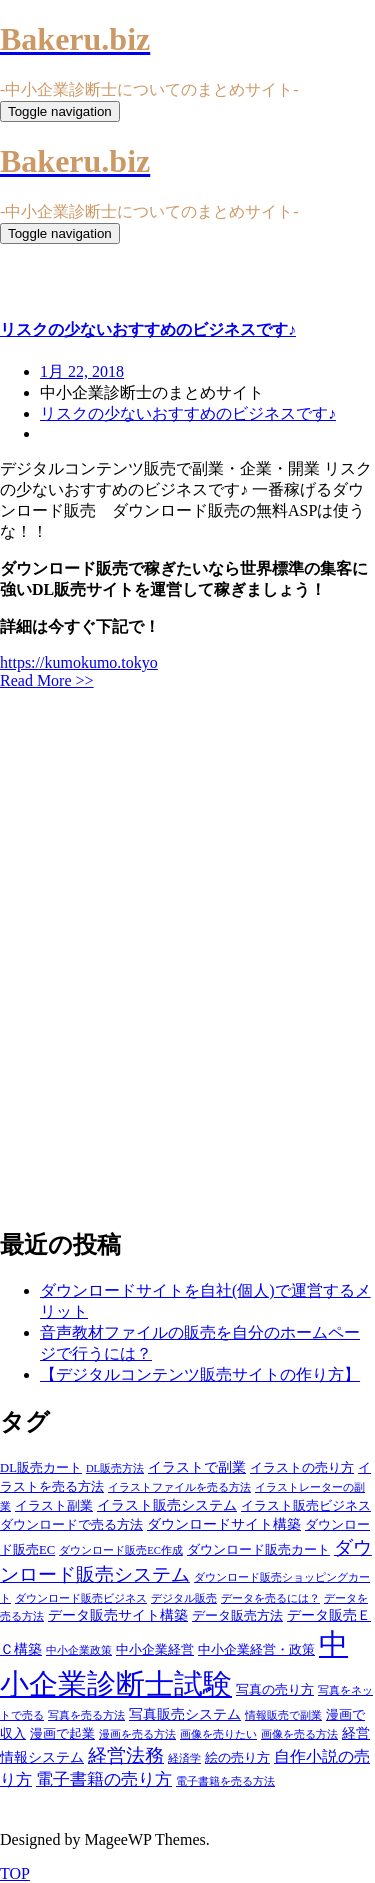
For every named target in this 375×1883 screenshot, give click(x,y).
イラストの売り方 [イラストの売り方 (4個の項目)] (302, 1468)
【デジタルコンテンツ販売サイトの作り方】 (200, 1374)
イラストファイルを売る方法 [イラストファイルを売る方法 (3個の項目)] (179, 1487)
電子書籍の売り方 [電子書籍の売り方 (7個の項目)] (104, 1779)
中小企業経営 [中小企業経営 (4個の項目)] (155, 1650)
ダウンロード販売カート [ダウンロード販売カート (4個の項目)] (258, 1550)
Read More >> (47, 680)
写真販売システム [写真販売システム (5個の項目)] (185, 1714)
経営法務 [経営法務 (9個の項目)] (126, 1755)
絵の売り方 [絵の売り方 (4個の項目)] (237, 1758)
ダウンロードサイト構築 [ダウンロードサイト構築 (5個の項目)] (224, 1524)
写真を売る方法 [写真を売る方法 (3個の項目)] (86, 1715)
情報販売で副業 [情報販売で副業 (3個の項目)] (283, 1715)
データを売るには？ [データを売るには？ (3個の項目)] (270, 1598)
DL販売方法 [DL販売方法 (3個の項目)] (115, 1468)
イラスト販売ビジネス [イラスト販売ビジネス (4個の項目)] (306, 1506)
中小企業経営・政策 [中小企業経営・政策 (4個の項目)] (256, 1650)
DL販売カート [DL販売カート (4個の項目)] (41, 1468)
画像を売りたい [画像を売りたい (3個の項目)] (218, 1734)
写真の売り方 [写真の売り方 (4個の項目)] (275, 1690)
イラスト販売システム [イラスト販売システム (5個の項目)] (167, 1505)
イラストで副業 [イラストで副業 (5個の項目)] (197, 1467)
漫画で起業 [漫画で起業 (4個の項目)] (62, 1734)
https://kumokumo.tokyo (79, 662)
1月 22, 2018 (82, 371)
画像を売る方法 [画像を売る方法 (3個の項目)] (299, 1734)
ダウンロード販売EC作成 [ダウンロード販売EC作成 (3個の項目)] (121, 1550)
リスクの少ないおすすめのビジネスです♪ (188, 413)
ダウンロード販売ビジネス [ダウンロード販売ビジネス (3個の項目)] (81, 1598)
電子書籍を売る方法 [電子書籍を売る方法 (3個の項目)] (225, 1781)
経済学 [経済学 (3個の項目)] (184, 1758)
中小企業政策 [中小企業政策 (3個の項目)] (79, 1650)
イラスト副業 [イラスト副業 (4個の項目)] (54, 1506)
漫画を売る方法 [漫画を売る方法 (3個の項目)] (137, 1734)
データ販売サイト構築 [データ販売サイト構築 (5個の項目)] (118, 1615)
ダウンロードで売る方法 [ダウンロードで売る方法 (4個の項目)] (71, 1525)
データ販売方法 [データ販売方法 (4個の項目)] (237, 1616)
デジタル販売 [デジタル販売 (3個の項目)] (184, 1598)
